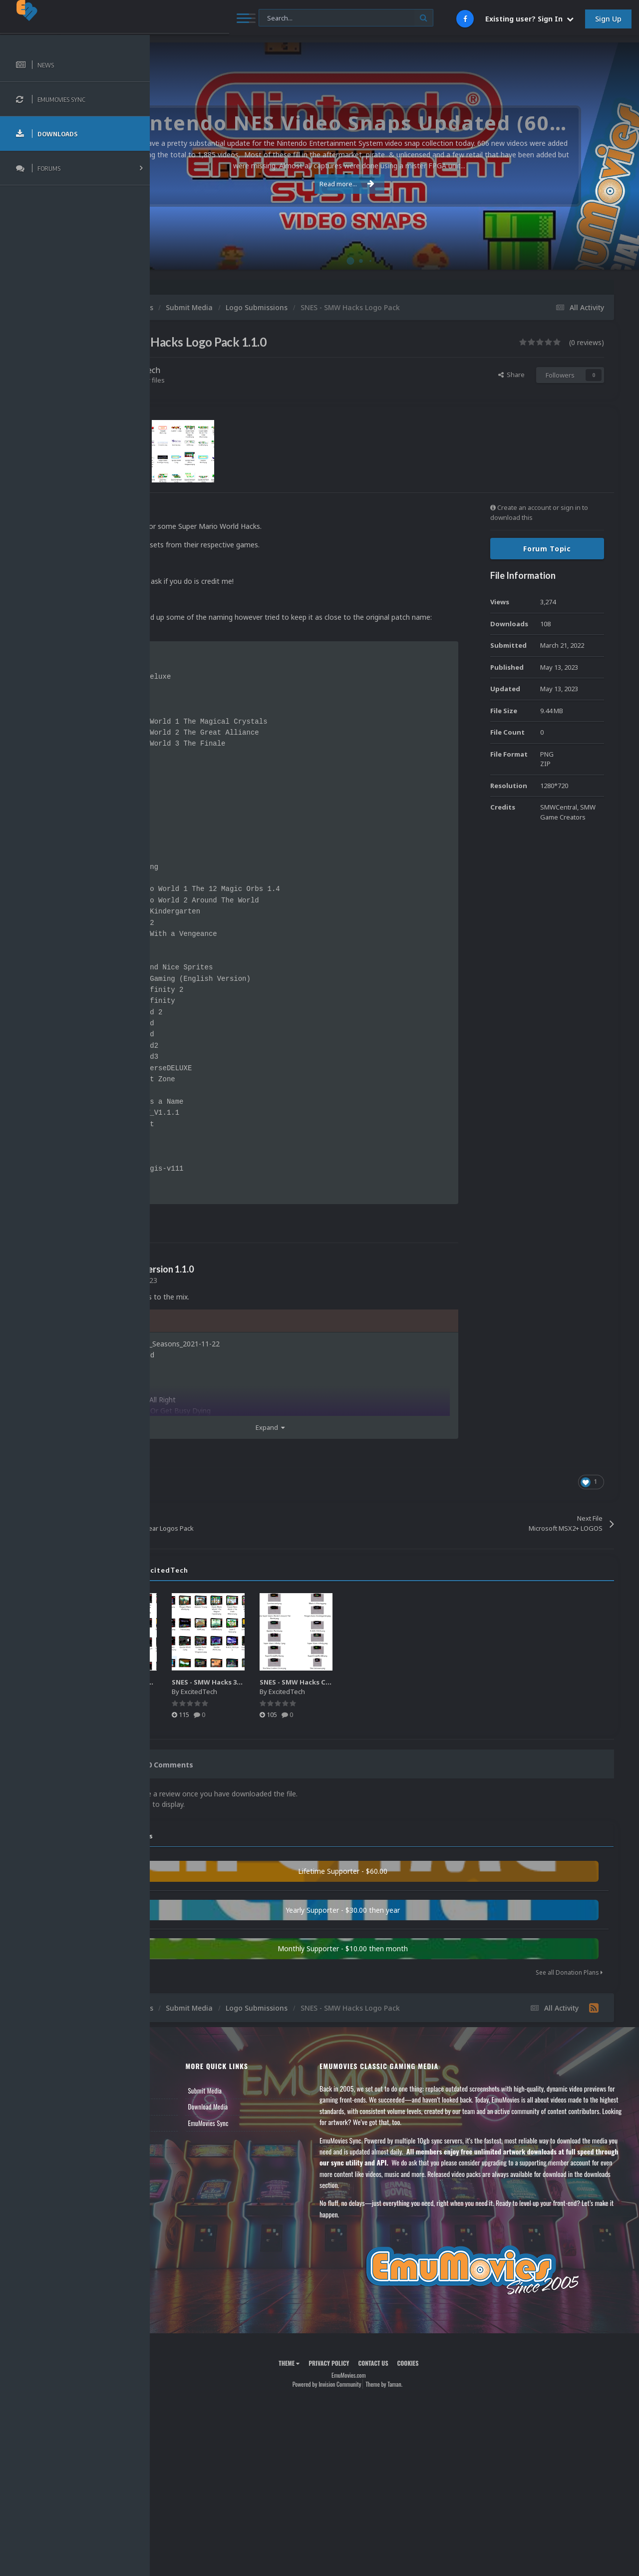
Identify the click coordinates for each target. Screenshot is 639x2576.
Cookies (453, 2371)
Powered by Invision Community (372, 2392)
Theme (334, 2371)
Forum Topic (547, 548)
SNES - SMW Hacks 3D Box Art (315, 1693)
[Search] (269, 18)
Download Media (280, 2115)
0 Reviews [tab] (196, 1776)
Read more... (392, 183)
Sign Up (608, 18)
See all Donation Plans (569, 1980)
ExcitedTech (229, 370)
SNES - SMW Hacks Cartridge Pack (411, 1693)
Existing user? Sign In (529, 18)
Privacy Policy (374, 2371)
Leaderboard (182, 2131)
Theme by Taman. (429, 2392)
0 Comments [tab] (258, 1776)
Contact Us (180, 2163)
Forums (176, 2115)
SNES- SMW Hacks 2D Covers (226, 1693)
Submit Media (277, 2099)
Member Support (187, 2147)
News (173, 2099)
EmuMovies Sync (280, 2131)
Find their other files (226, 380)
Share (511, 374)
